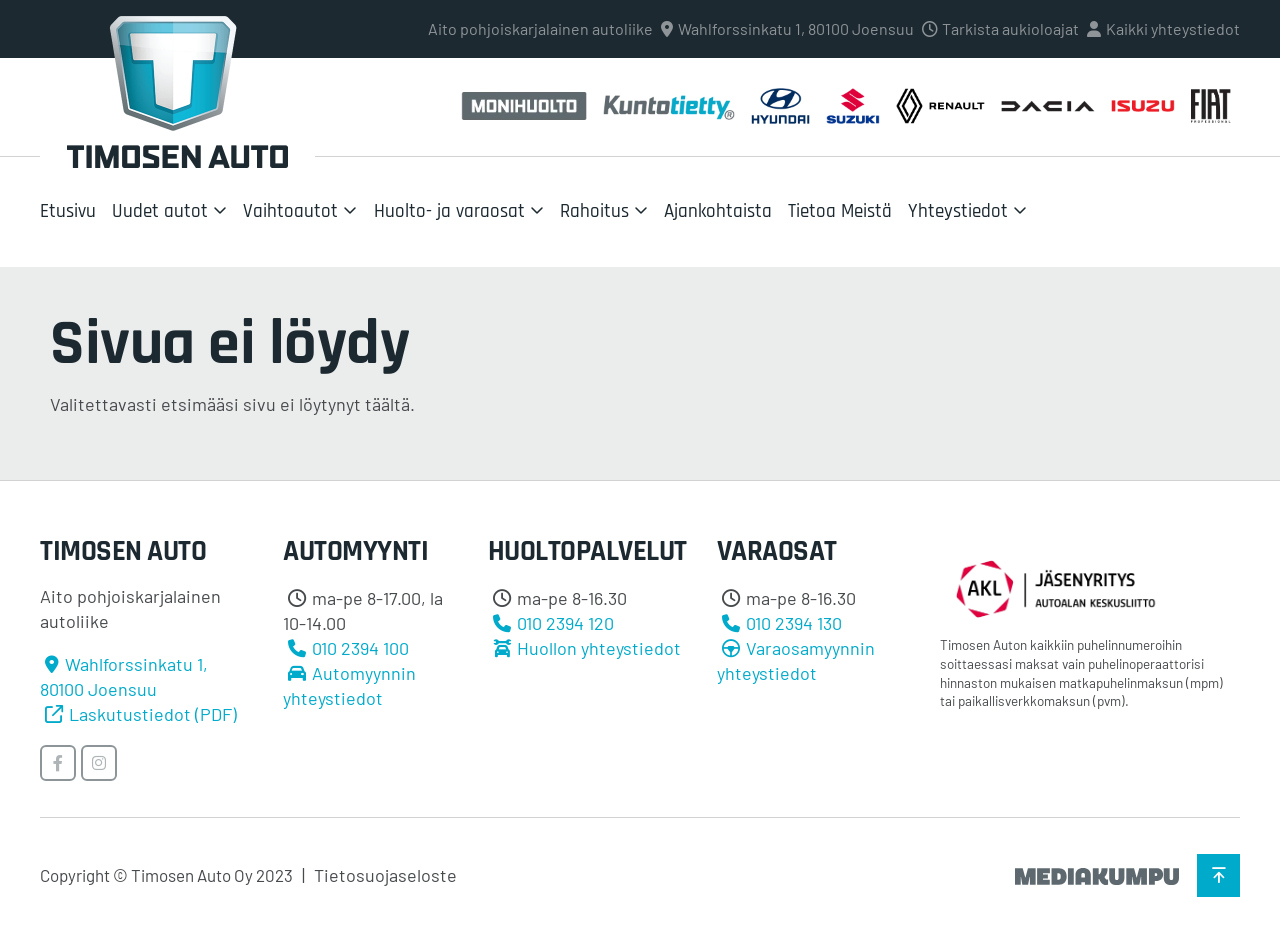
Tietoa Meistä (840, 211)
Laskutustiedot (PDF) (153, 714)
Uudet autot (160, 211)
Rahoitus (594, 211)
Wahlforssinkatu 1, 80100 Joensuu (796, 28)
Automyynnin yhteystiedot (349, 685)
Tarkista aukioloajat (1010, 28)
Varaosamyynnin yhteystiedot (796, 660)
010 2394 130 (794, 623)
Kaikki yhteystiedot (1173, 28)
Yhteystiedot (958, 211)
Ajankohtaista (718, 211)
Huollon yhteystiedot (599, 648)
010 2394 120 (565, 623)
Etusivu (68, 211)
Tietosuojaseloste (385, 875)
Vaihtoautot (290, 211)
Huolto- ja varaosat (449, 211)
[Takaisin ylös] (1218, 875)
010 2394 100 (360, 648)
